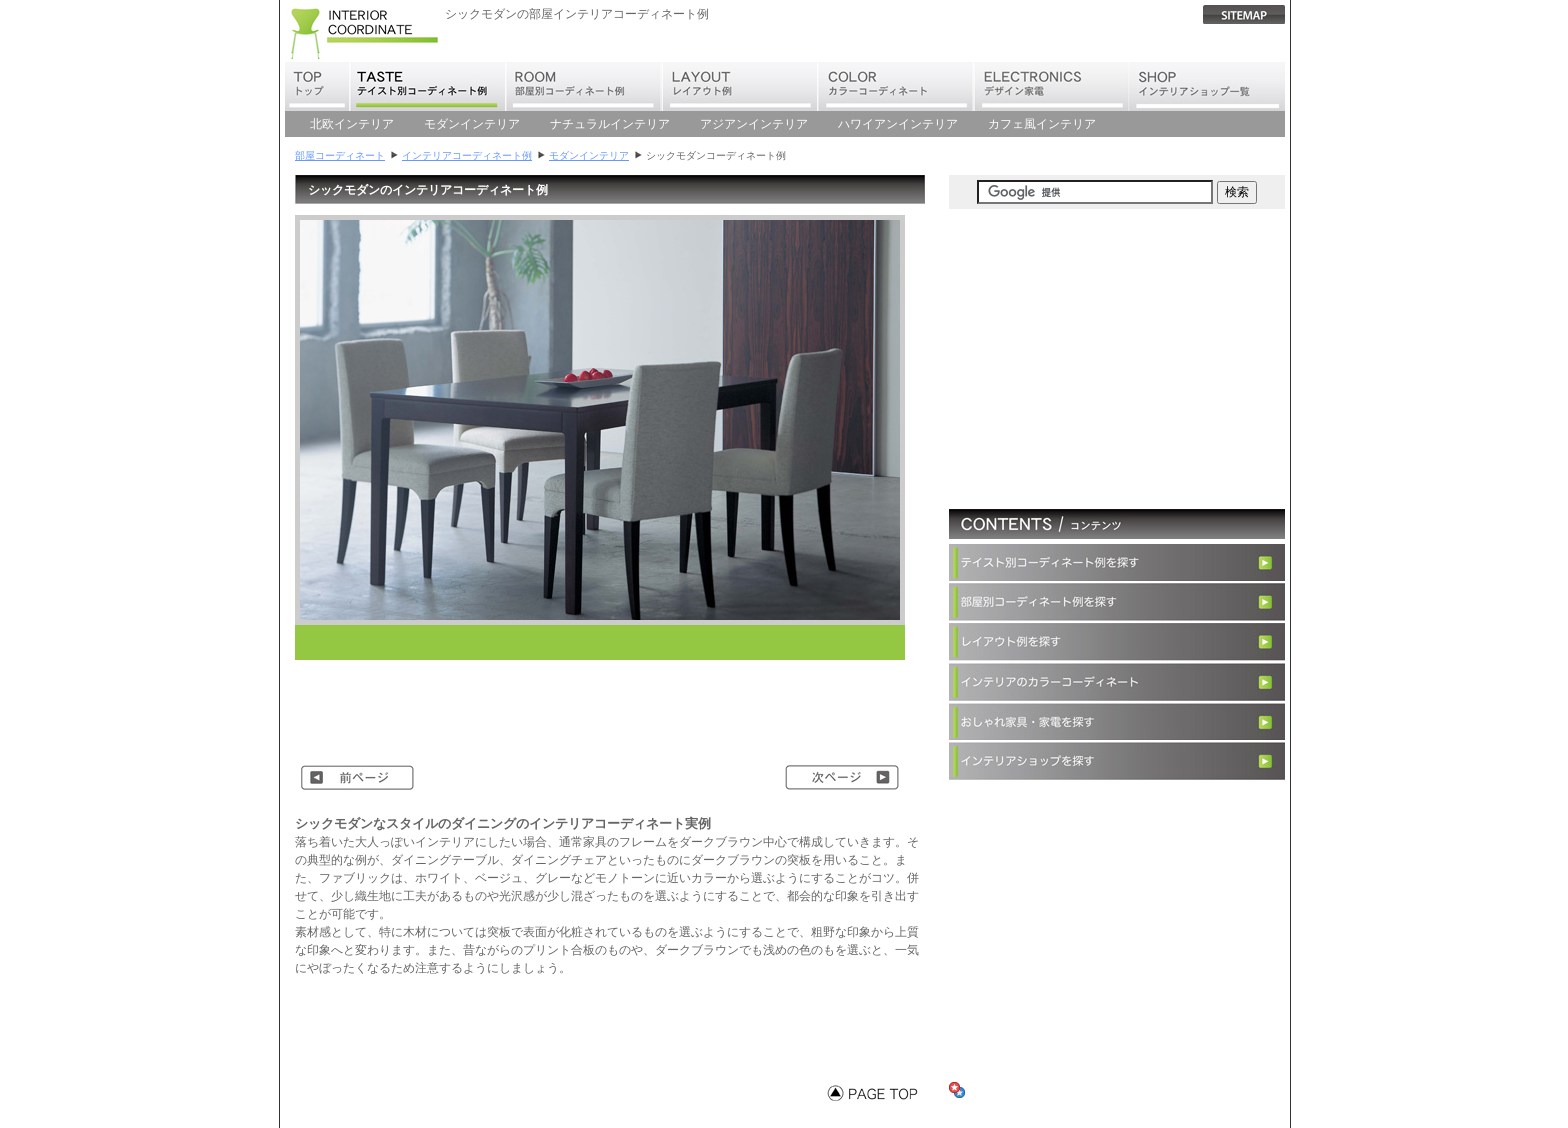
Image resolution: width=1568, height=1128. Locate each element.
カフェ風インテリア (1042, 124)
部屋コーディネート (340, 155)
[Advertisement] (539, 642)
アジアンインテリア (754, 124)
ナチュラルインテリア (610, 124)
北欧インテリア (352, 124)
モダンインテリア (472, 124)
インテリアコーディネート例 (467, 155)
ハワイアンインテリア (898, 124)
